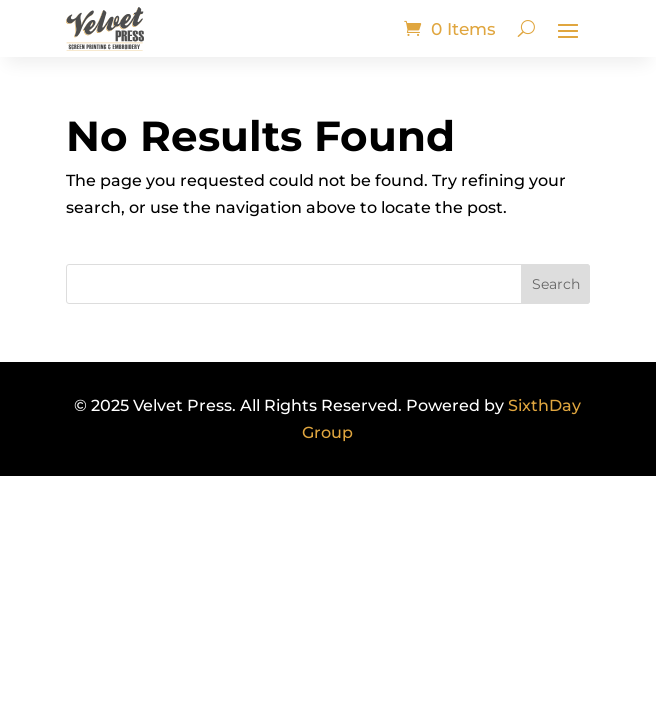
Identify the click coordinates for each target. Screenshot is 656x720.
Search (556, 284)
